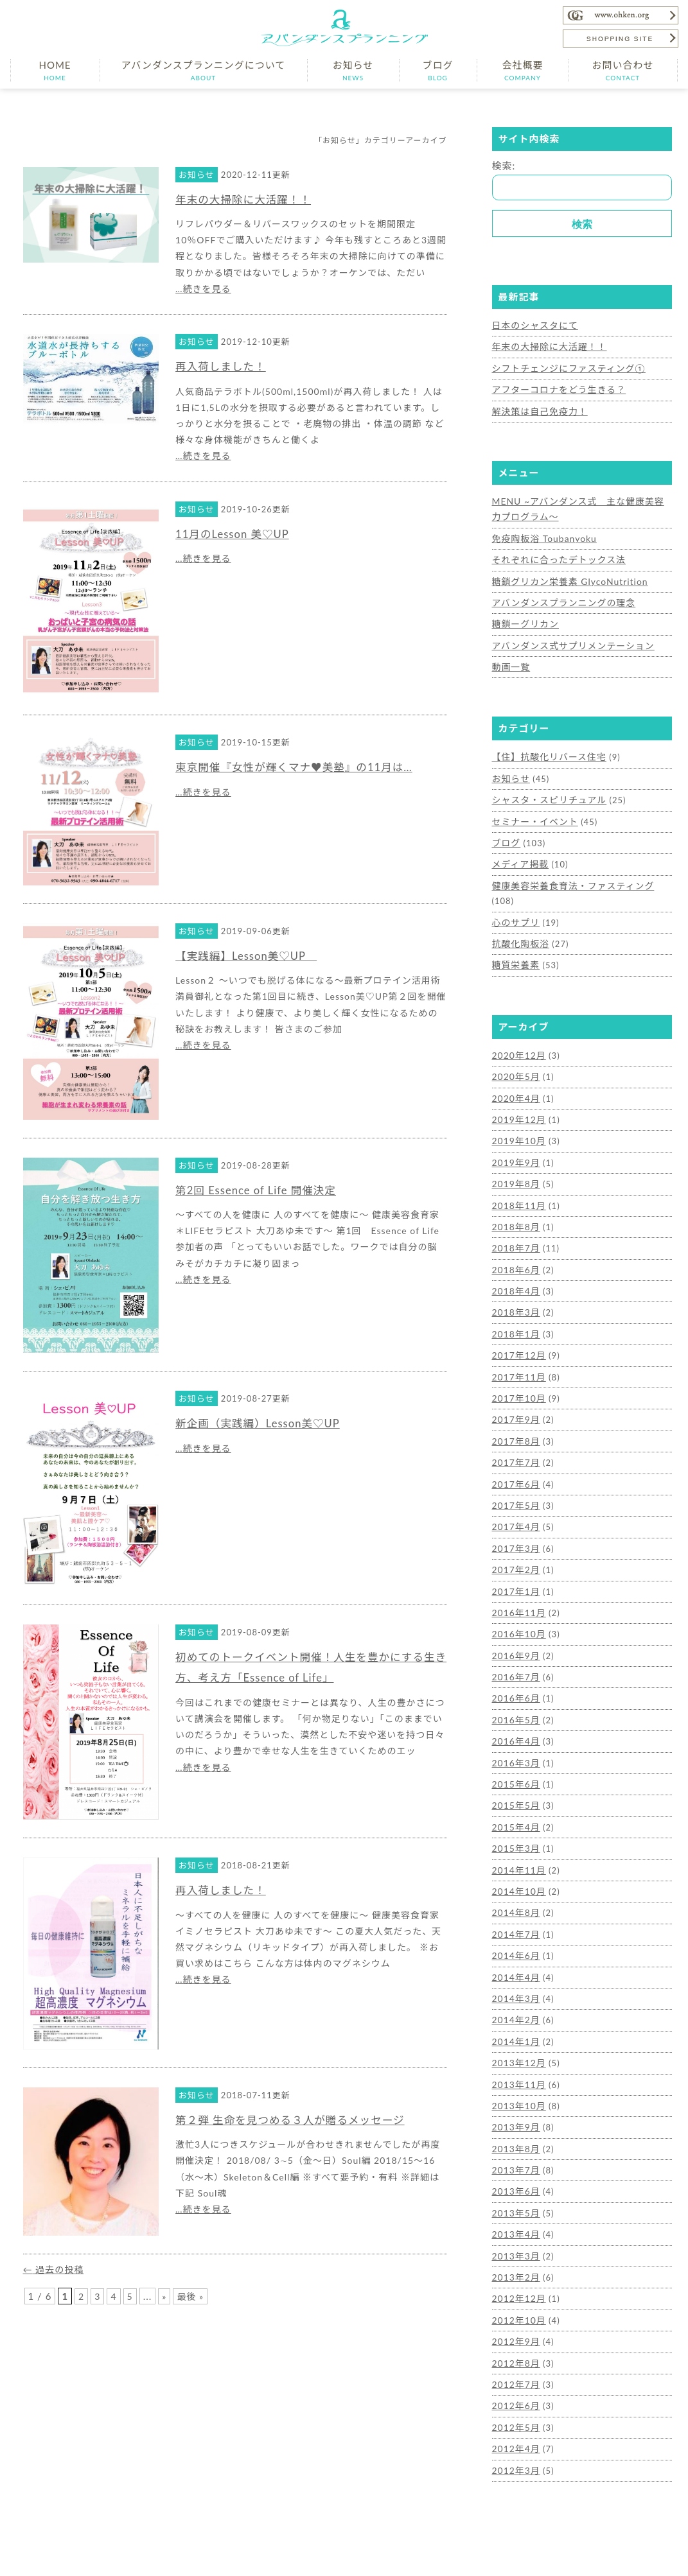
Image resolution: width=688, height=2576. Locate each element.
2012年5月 (515, 2355)
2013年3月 (515, 2189)
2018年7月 (515, 1211)
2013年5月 (515, 2147)
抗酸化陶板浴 (519, 914)
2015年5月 (515, 1752)
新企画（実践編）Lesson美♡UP (264, 1423)
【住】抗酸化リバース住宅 (545, 747)
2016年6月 (515, 1648)
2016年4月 (515, 1690)
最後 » (193, 2296)
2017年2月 (515, 1524)
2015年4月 (515, 1773)
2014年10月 (517, 1836)
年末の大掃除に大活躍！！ (248, 199)
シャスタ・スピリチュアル (546, 789)
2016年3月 (515, 1710)
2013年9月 (515, 2064)
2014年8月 (515, 1856)
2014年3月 (515, 1940)
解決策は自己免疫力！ (537, 408)
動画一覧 (510, 658)
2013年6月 (515, 2126)
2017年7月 (515, 1419)
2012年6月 (515, 2334)
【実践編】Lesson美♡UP (251, 955)
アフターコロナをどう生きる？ (555, 387)
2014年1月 (515, 1981)
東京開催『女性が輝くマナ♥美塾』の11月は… (303, 767)
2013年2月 (515, 2210)
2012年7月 (515, 2314)
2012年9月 (515, 2272)
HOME (55, 70)
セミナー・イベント (532, 810)
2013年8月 (515, 2085)
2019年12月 (517, 1087)
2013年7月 (515, 2106)
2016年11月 (517, 1565)
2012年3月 (515, 2397)
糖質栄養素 (514, 935)
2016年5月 (515, 1669)
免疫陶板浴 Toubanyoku (541, 533)
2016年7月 (515, 1628)
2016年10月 (517, 1586)
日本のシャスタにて (532, 325)
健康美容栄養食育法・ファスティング (568, 872)
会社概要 (522, 70)
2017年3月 (515, 1502)
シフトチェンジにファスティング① (564, 366)
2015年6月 (515, 1732)
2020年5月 (515, 1045)
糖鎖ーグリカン (523, 616)
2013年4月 (515, 2168)
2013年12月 (517, 2002)
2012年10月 (517, 2251)
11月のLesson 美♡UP (236, 534)
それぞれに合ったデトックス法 (555, 554)
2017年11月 (517, 1336)
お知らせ (353, 70)
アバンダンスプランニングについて (203, 70)
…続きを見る (203, 288)
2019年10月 (517, 1107)
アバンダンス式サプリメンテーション (568, 637)
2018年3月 (515, 1274)
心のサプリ (514, 893)
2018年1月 (515, 1294)
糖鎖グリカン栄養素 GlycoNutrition (565, 575)
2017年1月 (515, 1544)
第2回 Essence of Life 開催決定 (261, 1190)
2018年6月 (515, 1232)
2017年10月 (517, 1357)
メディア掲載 (518, 851)
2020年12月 (517, 1024)
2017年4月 (515, 1482)
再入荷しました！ (224, 366)
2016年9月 (515, 1606)
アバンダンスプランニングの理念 (559, 596)
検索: (504, 165)
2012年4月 (515, 2376)
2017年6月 (515, 1440)
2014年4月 (515, 1918)
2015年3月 (515, 1794)
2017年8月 (515, 1398)
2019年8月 (515, 1149)
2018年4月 (515, 1253)
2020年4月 (515, 1066)
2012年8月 (515, 2293)
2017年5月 (515, 1461)
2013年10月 (517, 2044)
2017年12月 (517, 1315)
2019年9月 (515, 1128)
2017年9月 (515, 1378)
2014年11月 (517, 1814)
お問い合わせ (622, 70)
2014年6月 (515, 1898)
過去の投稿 (55, 2269)
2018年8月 (515, 1191)
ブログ (437, 70)
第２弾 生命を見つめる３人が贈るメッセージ (299, 2119)
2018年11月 (517, 1170)
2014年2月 (515, 1960)
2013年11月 (517, 2022)
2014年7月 (515, 1877)
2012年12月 (517, 2230)
